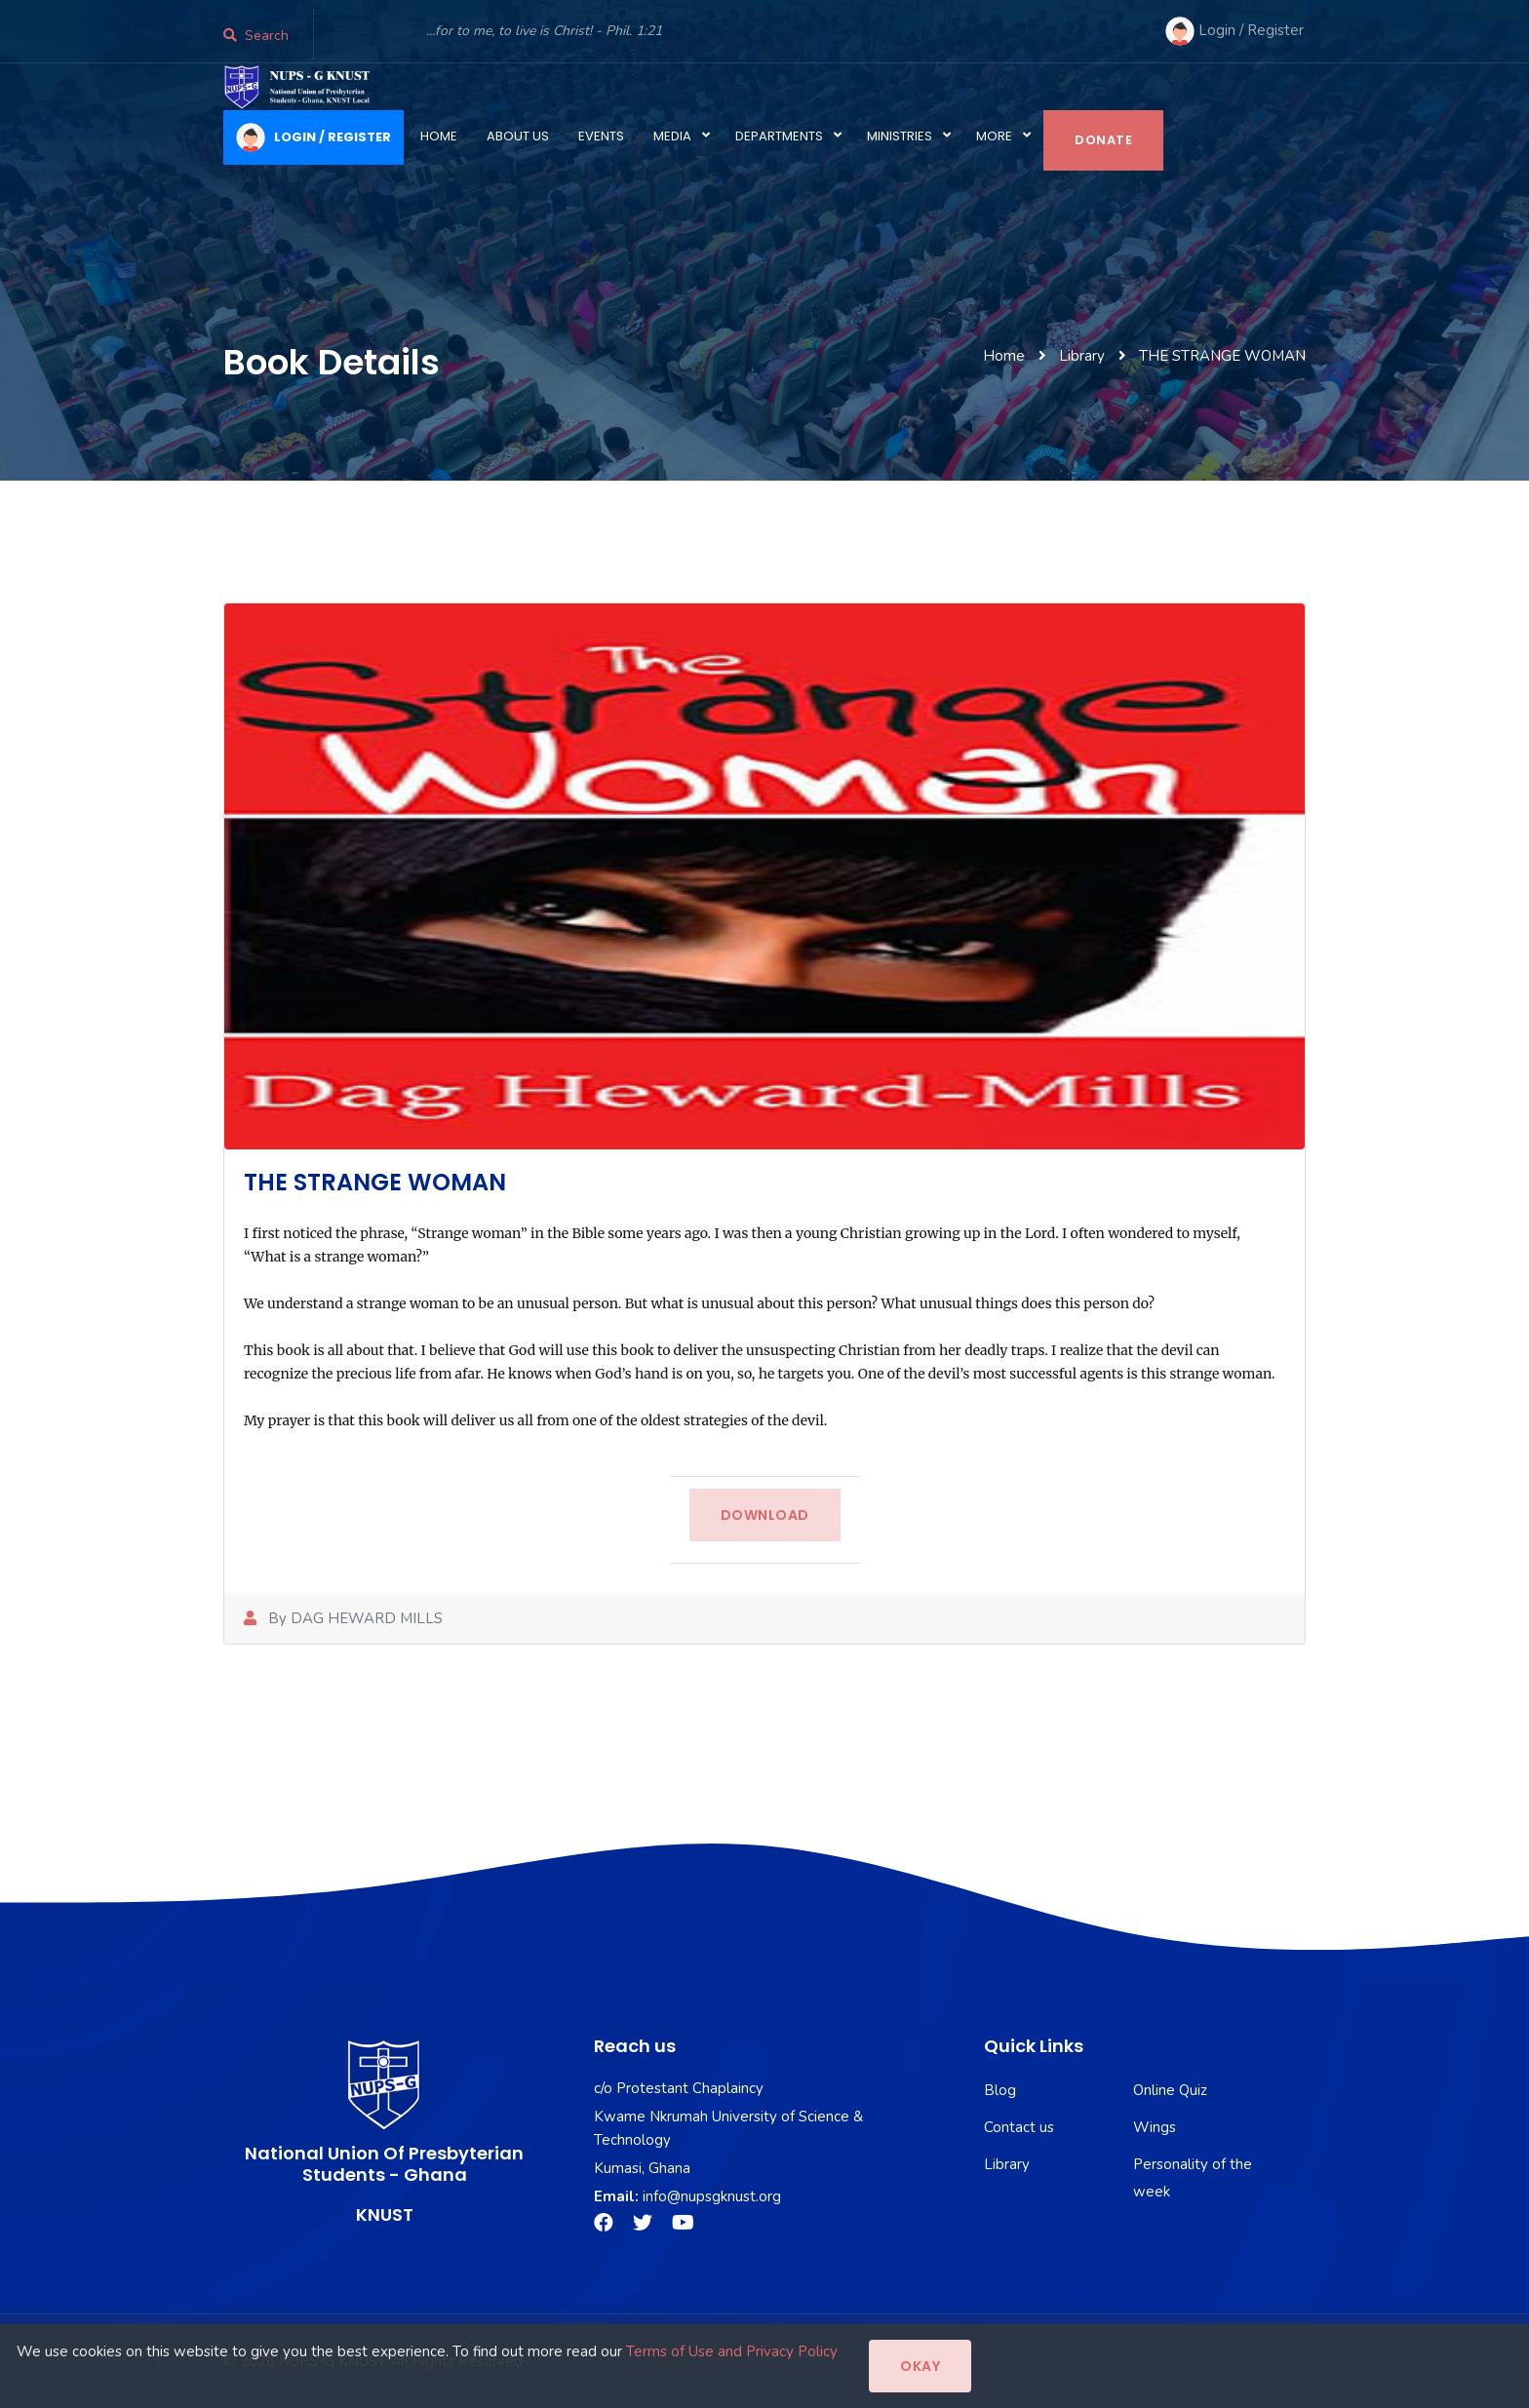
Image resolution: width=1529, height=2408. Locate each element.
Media (672, 136)
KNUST (384, 2214)
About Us (518, 136)
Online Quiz (1170, 2090)
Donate (1103, 140)
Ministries (899, 136)
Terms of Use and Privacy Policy (732, 2351)
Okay (920, 2366)
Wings (1154, 2127)
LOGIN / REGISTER (313, 137)
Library (1007, 2164)
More (994, 136)
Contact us (1019, 2127)
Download (765, 1515)
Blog (1000, 2090)
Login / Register (1234, 31)
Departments (779, 136)
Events (601, 136)
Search (256, 35)
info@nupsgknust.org (712, 2196)
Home (438, 136)
